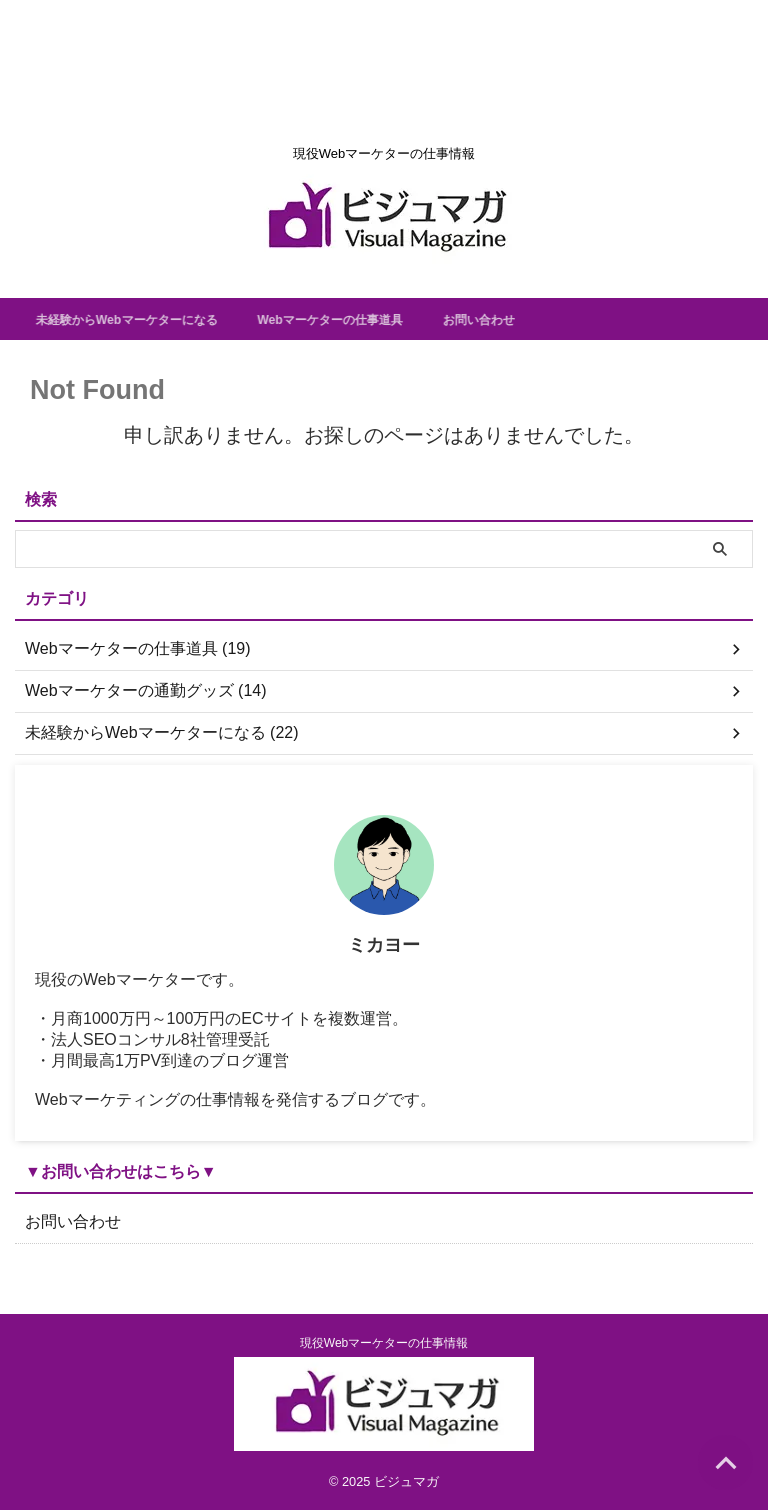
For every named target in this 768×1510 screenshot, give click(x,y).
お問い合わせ (544, 319)
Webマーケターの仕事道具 (377, 319)
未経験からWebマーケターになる (146, 319)
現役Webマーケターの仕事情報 (384, 1343)
